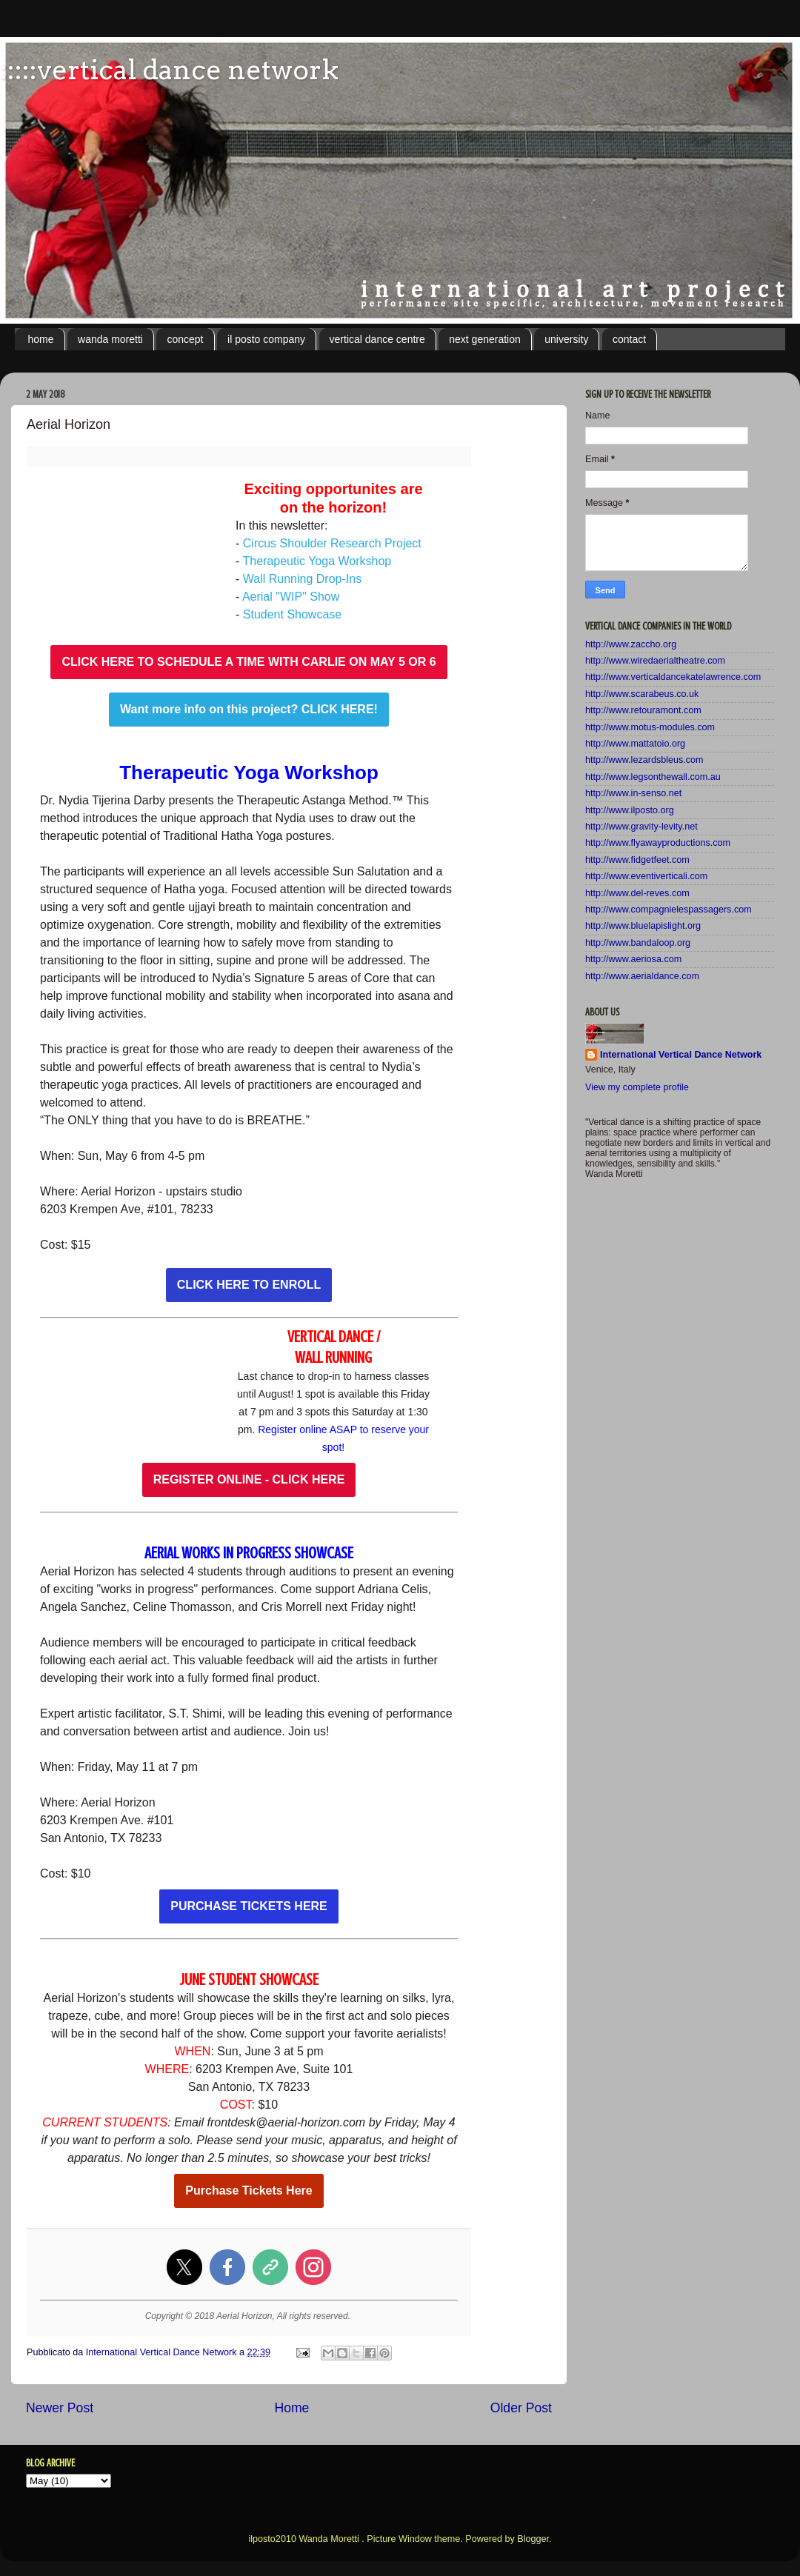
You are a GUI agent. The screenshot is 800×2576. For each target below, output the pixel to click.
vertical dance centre (377, 339)
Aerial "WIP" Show (290, 596)
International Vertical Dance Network (680, 1055)
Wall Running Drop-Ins (302, 579)
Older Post (521, 2407)
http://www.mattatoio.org (635, 743)
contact (629, 339)
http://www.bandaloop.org (637, 943)
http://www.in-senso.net (633, 793)
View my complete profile (637, 1087)
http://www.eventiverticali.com (646, 876)
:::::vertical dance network (169, 69)
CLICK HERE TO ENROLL (249, 1285)
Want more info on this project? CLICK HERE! (249, 709)
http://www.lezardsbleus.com (644, 760)
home (41, 339)
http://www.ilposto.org (629, 810)
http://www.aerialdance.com (642, 976)
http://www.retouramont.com (643, 710)
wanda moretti (110, 339)
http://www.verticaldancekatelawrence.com (673, 677)
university (566, 339)
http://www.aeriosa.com (633, 959)
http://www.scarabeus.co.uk (642, 694)
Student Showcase (292, 614)
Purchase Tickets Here (248, 2191)
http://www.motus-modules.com (650, 727)
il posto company (266, 339)
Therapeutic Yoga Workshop (316, 561)
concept (185, 339)
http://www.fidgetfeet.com (637, 860)
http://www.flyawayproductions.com (657, 843)
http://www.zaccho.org (630, 644)
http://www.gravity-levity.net (641, 826)
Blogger (533, 2539)
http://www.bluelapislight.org (643, 926)
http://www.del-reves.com (637, 893)
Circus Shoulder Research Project (332, 543)
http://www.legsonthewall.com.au (653, 777)
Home (291, 2407)
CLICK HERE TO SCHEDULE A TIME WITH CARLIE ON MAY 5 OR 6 (248, 662)
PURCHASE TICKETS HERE (248, 1906)
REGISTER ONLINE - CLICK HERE (249, 1480)
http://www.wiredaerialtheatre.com (655, 660)
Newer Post (59, 2407)
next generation (485, 339)
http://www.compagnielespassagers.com (668, 909)
